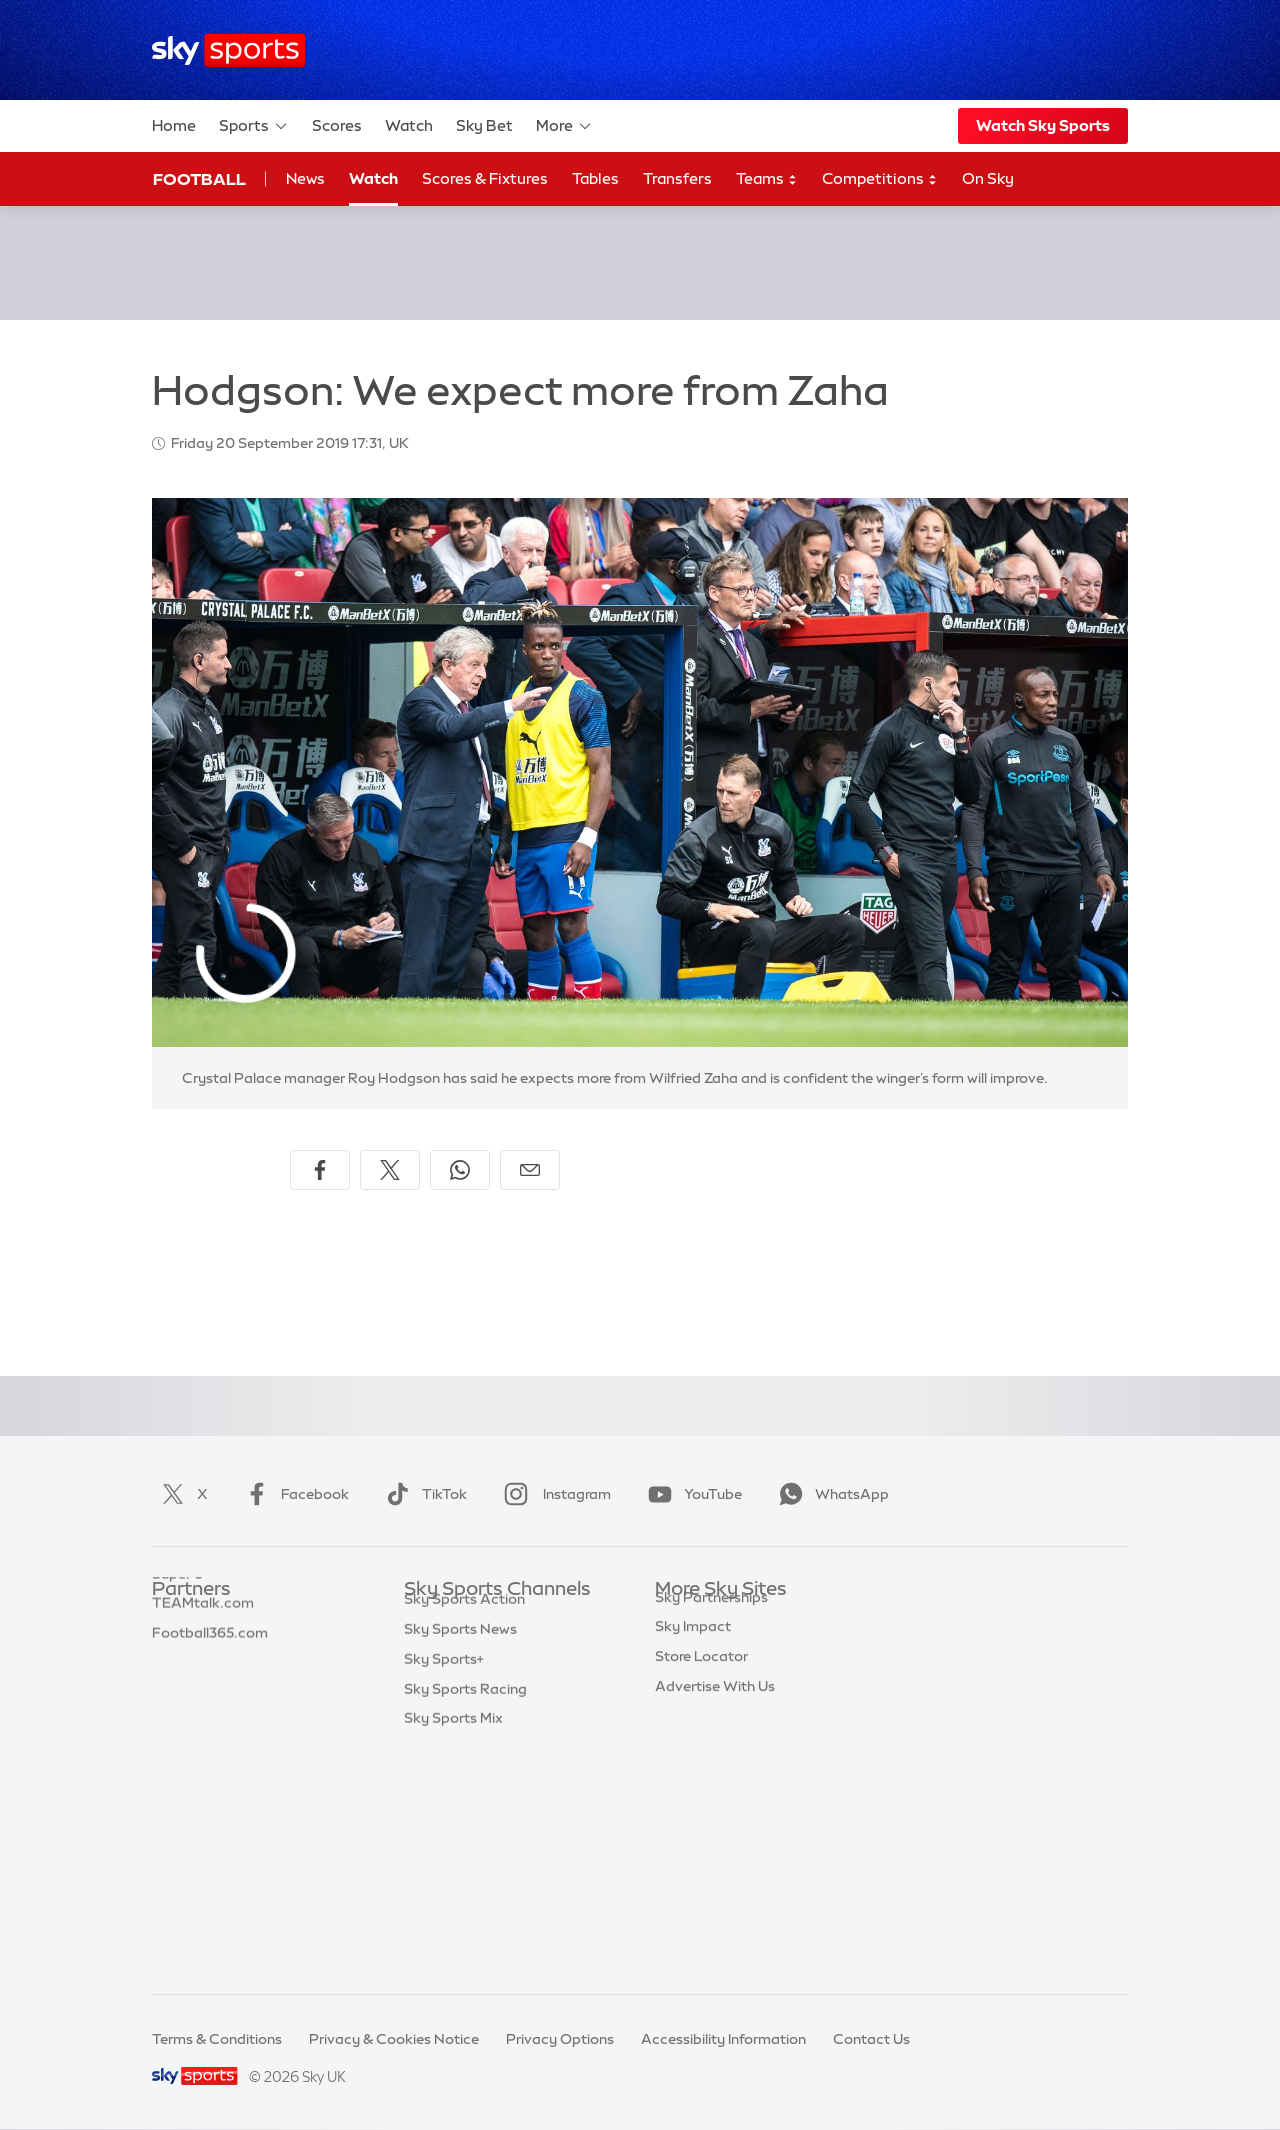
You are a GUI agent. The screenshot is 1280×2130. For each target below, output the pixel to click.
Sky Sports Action (464, 1828)
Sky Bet (484, 125)
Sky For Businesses (718, 1739)
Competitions (880, 179)
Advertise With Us (715, 1858)
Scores (337, 125)
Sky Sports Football (470, 1679)
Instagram (553, 1494)
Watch (409, 125)
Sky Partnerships (711, 1769)
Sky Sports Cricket (466, 1709)
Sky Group (689, 1709)
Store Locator (701, 1828)
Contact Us (871, 2039)
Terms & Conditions (217, 2039)
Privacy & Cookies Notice (394, 2039)
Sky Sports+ (444, 1888)
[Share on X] (390, 1170)
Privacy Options (560, 2039)
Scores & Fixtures (485, 178)
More (564, 126)
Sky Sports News (460, 1858)
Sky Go (679, 1679)
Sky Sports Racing (465, 1918)
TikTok (422, 1494)
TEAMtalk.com (203, 1679)
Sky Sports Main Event (478, 1620)
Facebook (293, 1494)
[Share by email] (530, 1170)
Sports (254, 126)
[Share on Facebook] (320, 1170)
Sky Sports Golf (456, 1739)
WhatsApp (830, 1494)
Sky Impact (693, 1798)
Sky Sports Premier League (494, 1650)
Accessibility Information (723, 2039)
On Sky (988, 178)
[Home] (228, 50)
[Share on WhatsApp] (460, 1170)
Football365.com (210, 1709)
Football (199, 179)
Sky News (687, 1650)
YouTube (691, 1494)
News (305, 178)
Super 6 (177, 1650)
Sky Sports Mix (453, 1947)
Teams (767, 179)
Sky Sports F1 (449, 1769)
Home (174, 125)
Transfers (677, 178)
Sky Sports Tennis (463, 1798)
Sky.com (684, 1620)
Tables (595, 178)
